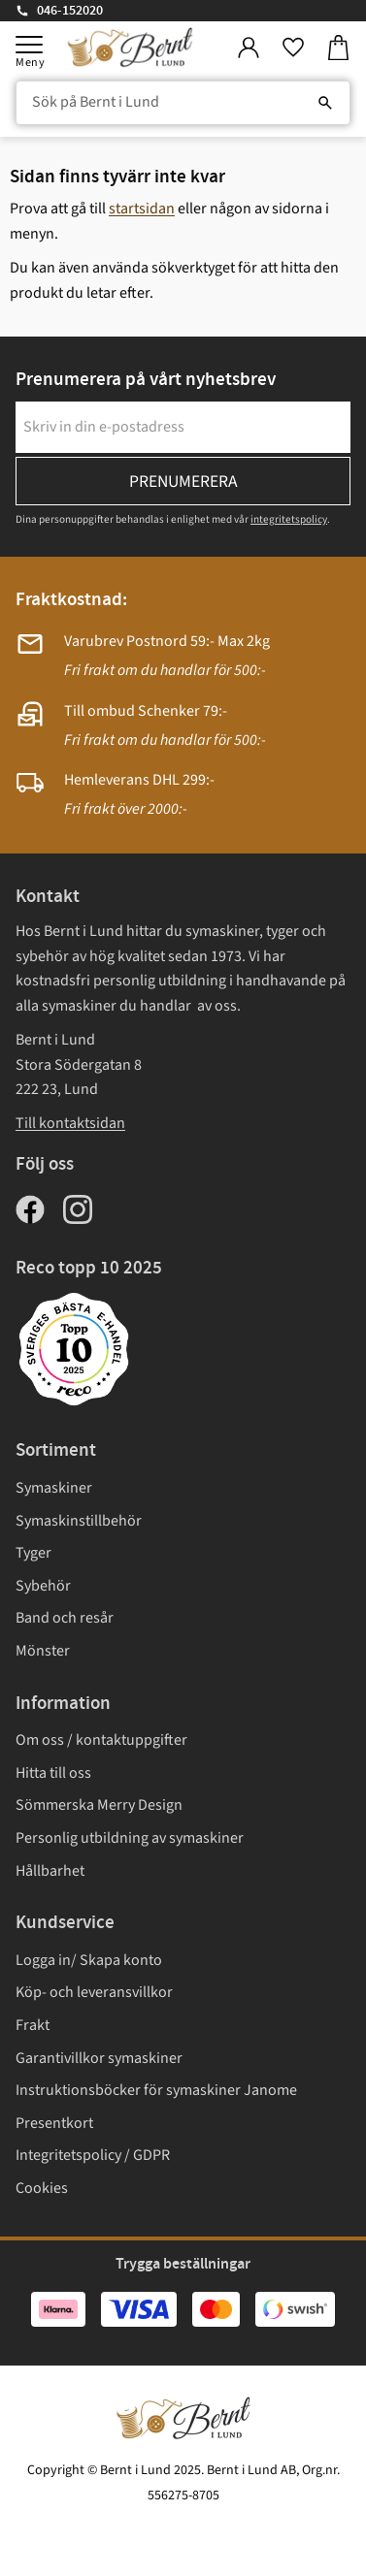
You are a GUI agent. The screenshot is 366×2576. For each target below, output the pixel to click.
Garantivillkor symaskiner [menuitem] (99, 2058)
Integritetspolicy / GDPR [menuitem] (93, 2155)
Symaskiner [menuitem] (54, 1487)
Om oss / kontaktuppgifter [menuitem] (101, 1740)
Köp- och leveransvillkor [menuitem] (94, 1992)
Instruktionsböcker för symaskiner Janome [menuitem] (156, 2090)
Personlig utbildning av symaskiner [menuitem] (130, 1838)
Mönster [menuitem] (43, 1650)
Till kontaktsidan (70, 1123)
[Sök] (325, 102)
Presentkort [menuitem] (54, 2123)
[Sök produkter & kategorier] (183, 102)
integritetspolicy (288, 519)
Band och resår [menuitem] (65, 1617)
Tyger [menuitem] (33, 1552)
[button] (29, 44)
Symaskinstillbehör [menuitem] (79, 1520)
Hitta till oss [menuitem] (53, 1773)
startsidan (142, 208)
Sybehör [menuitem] (43, 1585)
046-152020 (70, 10)
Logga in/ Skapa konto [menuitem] (89, 1960)
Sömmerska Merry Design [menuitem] (99, 1805)
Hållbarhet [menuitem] (50, 1871)
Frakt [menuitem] (33, 2025)
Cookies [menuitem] (42, 2188)
